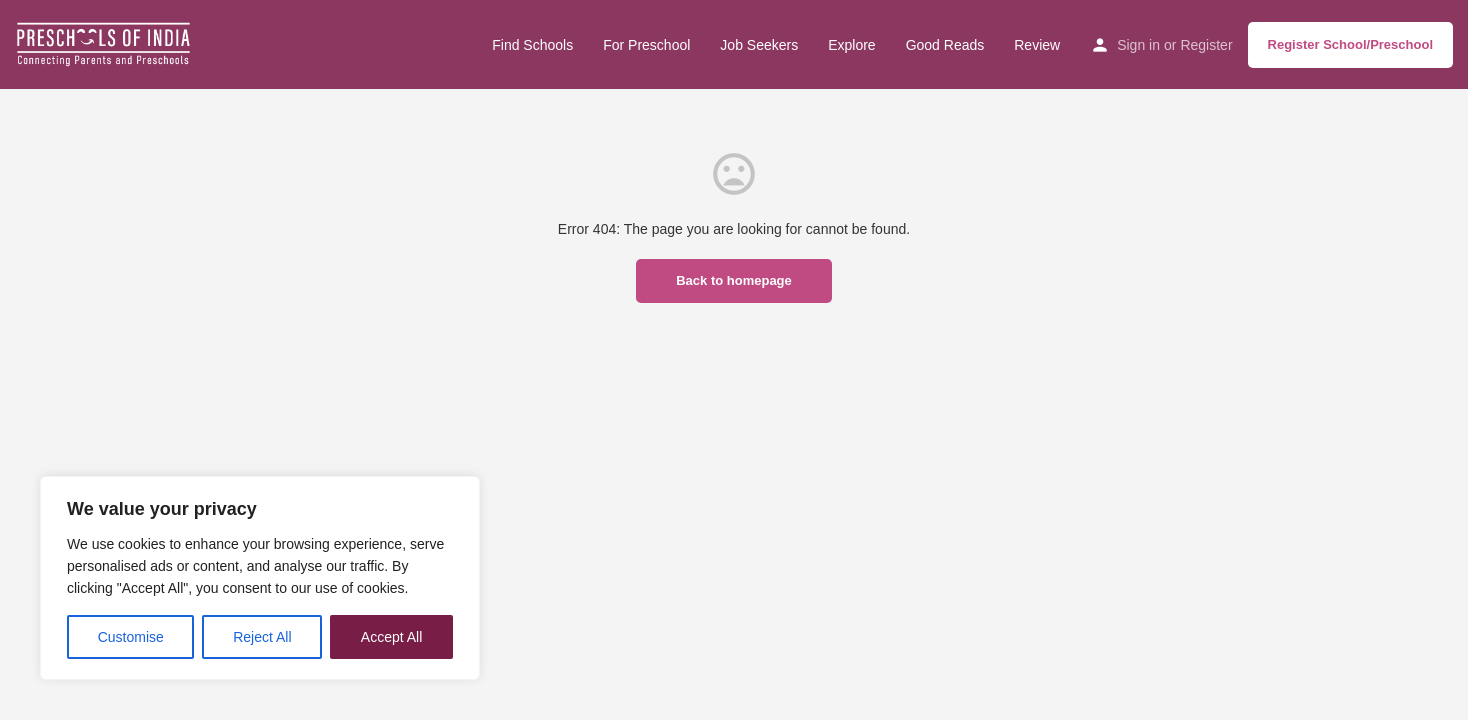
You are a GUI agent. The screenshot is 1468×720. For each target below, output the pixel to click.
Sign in (1138, 45)
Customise (131, 637)
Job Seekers (759, 45)
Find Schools (532, 45)
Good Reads (945, 45)
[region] (260, 578)
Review (1037, 45)
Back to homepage (734, 280)
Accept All (391, 637)
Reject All (262, 637)
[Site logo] (106, 43)
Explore (851, 45)
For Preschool (646, 45)
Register (1206, 45)
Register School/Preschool (1350, 44)
